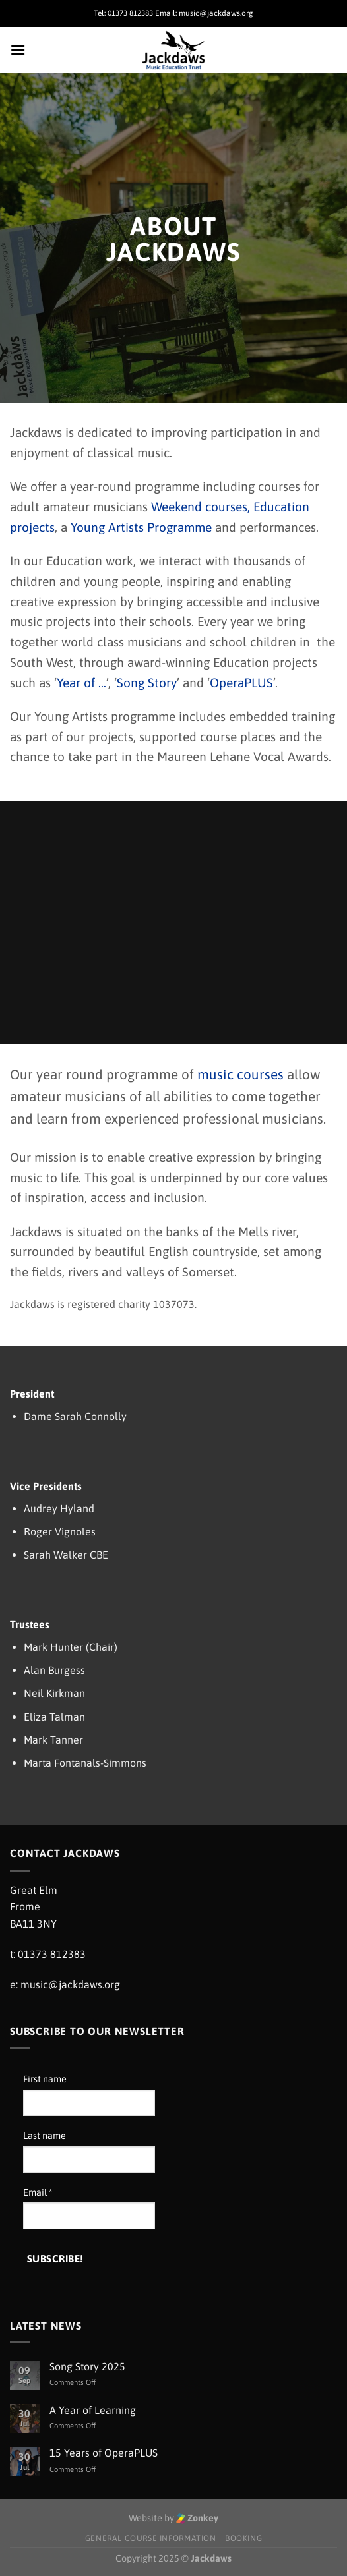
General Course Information (150, 2538)
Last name (44, 2136)
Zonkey (197, 2518)
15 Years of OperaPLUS (103, 2453)
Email (37, 2192)
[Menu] (18, 50)
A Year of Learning (92, 2410)
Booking (243, 2538)
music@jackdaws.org (70, 1984)
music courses (240, 1074)
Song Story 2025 (87, 2366)
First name (45, 2079)
